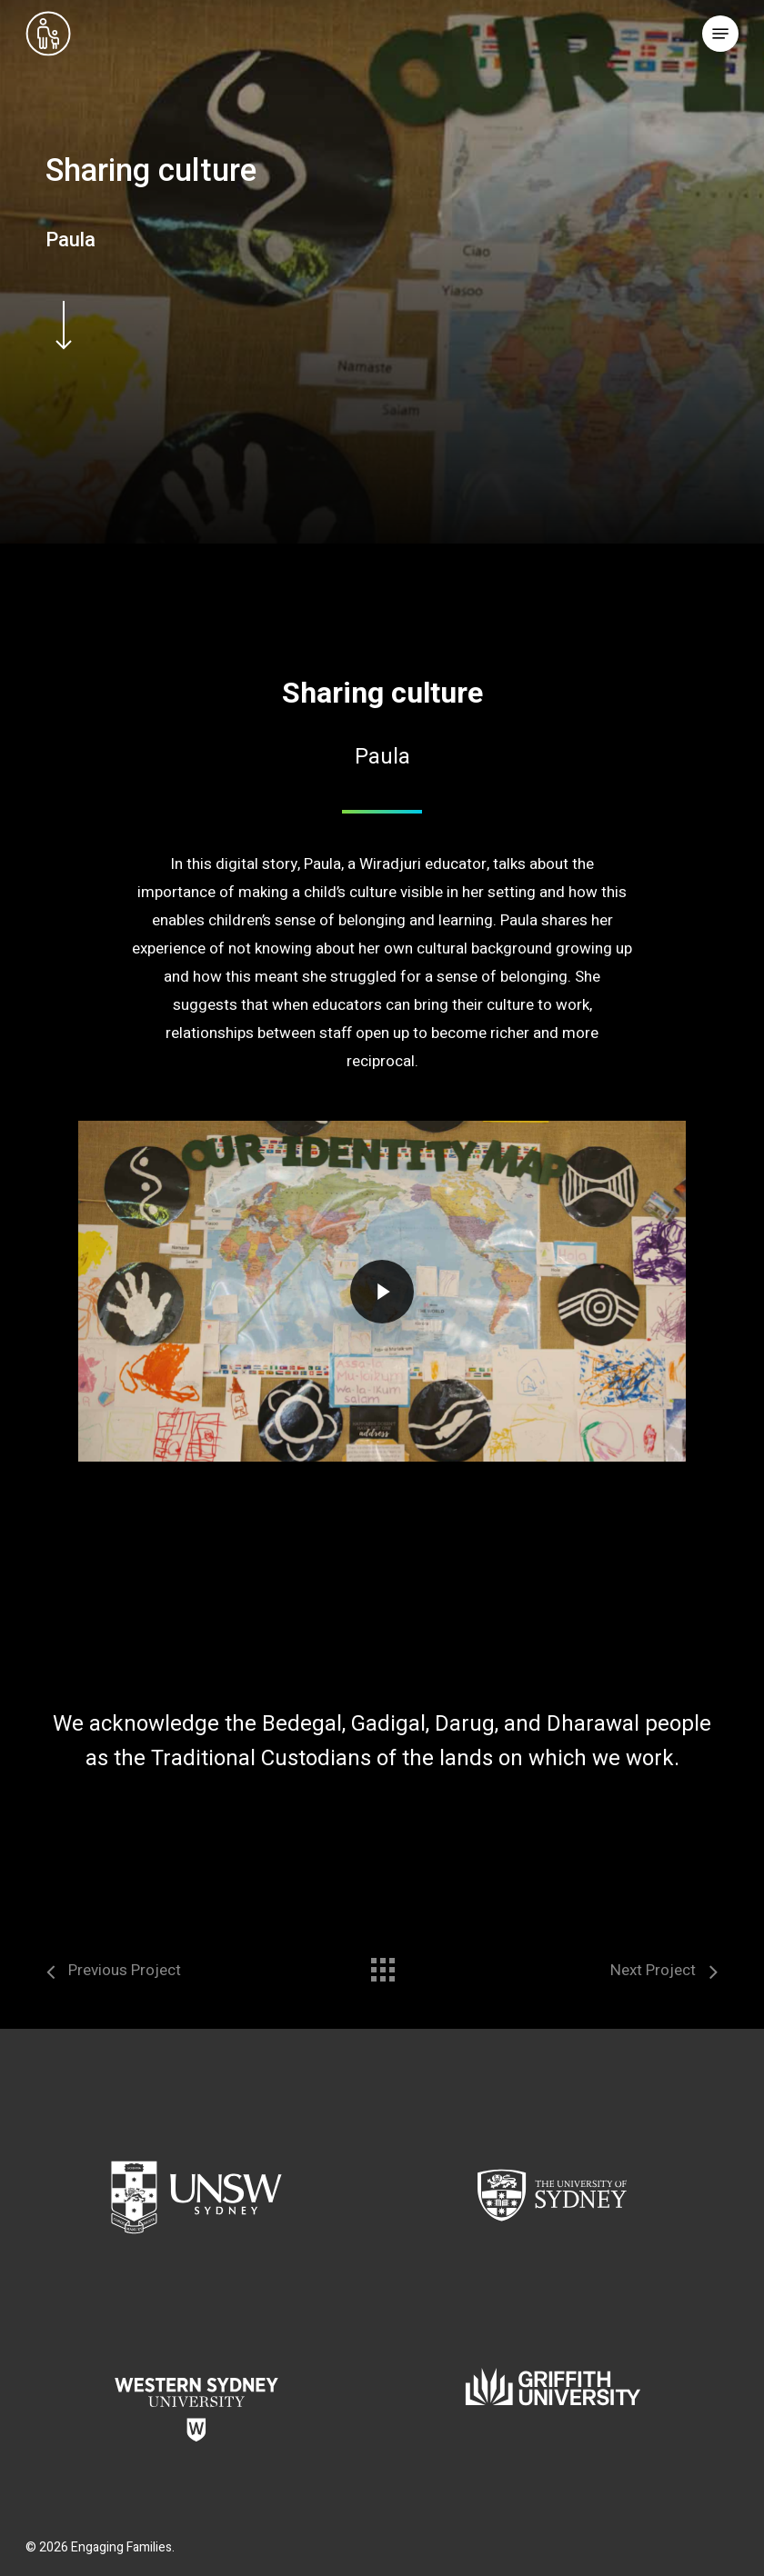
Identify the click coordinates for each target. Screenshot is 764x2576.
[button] (720, 34)
